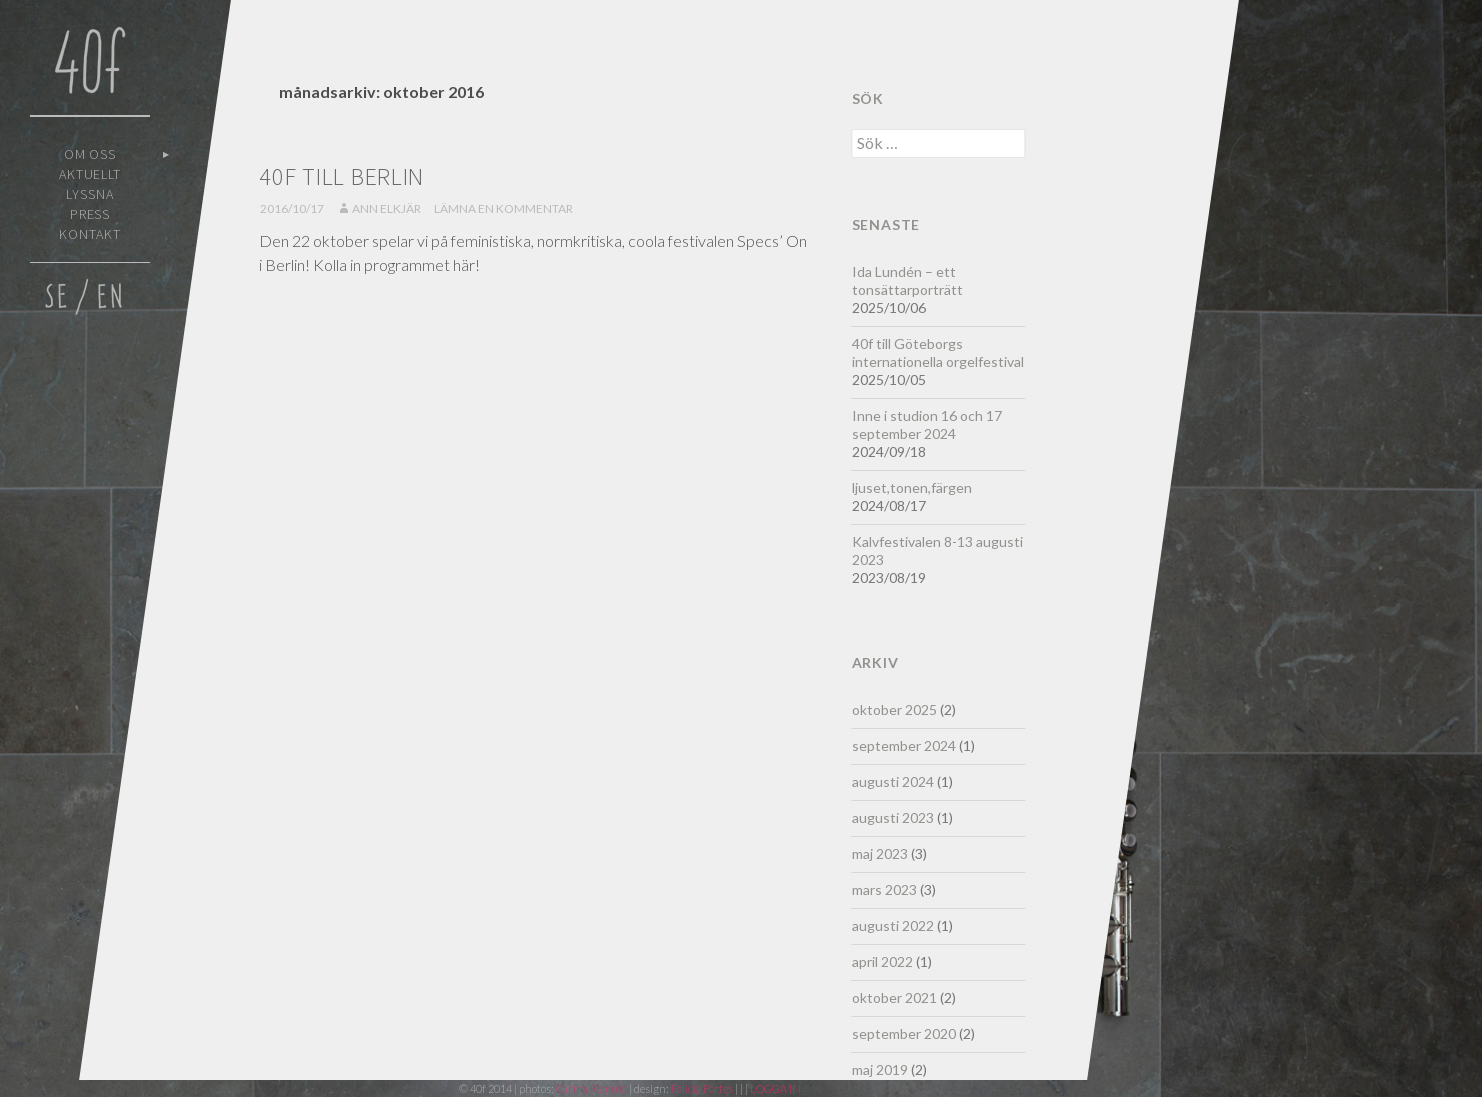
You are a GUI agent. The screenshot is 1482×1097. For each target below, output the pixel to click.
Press (90, 214)
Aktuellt (90, 174)
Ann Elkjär (386, 208)
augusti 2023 (893, 817)
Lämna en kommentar (503, 208)
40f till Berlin (341, 176)
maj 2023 (880, 853)
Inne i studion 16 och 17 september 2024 (927, 424)
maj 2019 (880, 1069)
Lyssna (90, 194)
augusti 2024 (893, 781)
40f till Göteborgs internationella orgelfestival (938, 352)
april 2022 (882, 961)
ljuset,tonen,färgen (912, 487)
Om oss (90, 154)
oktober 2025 (894, 709)
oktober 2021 (894, 997)
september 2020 (904, 1033)
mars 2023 (884, 889)
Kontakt (90, 234)
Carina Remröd (591, 1088)
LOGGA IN (775, 1088)
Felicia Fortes (703, 1088)
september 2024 (904, 745)
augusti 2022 (893, 925)
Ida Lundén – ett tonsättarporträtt (907, 280)
